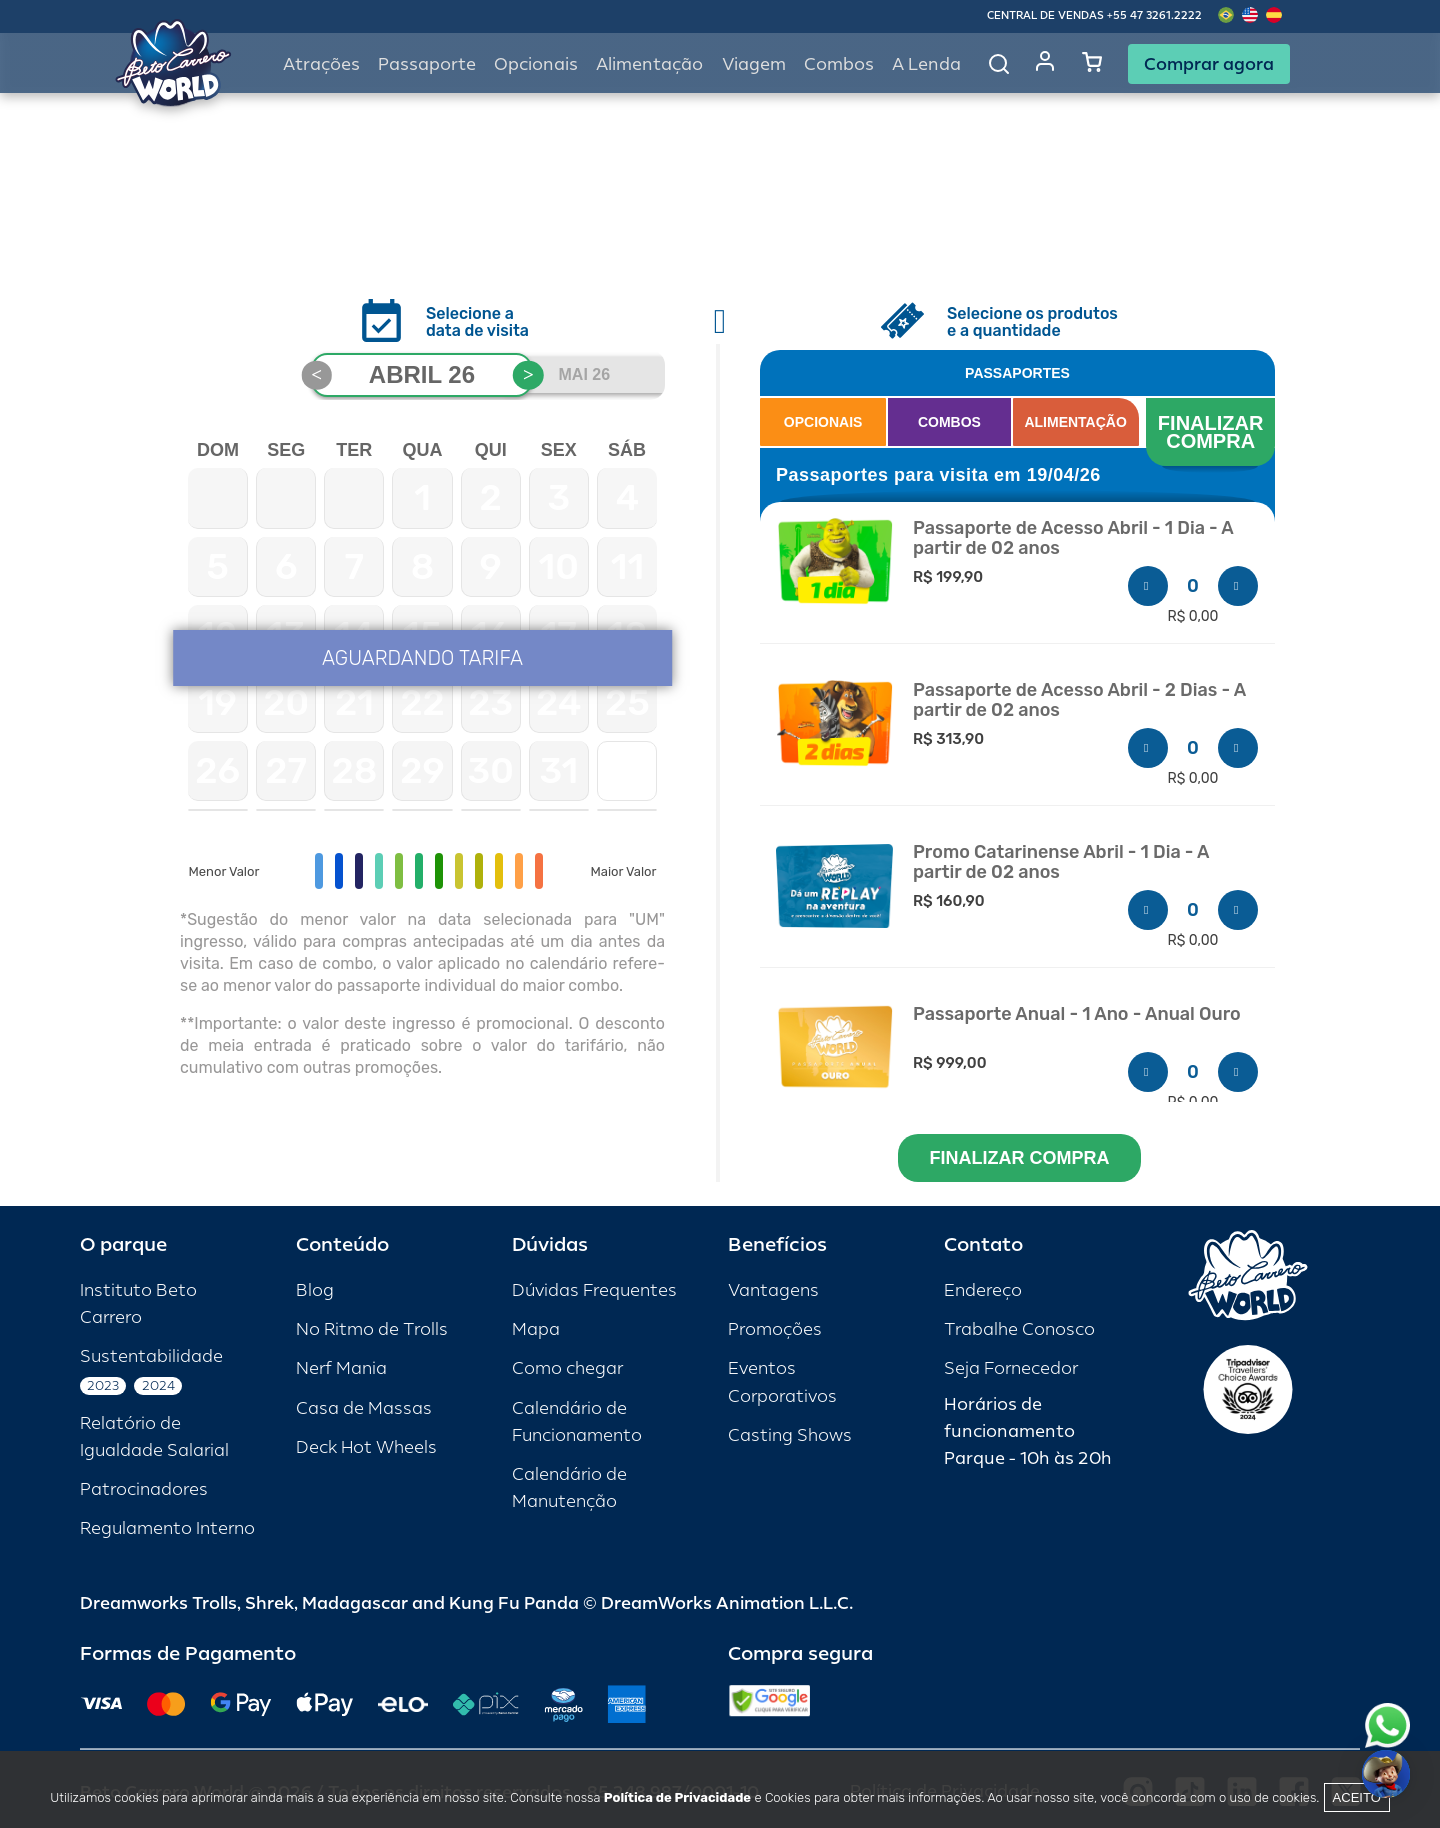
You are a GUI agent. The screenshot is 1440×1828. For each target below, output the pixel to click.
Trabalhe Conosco (1019, 1329)
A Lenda (926, 64)
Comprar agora (1209, 64)
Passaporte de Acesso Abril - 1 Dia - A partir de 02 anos (1073, 538)
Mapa (536, 1329)
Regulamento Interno (167, 1528)
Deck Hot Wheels (366, 1447)
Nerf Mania (341, 1368)
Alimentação (649, 64)
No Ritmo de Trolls (372, 1329)
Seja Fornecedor (1011, 1368)
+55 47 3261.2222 (1154, 15)
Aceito (1357, 1797)
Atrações (321, 64)
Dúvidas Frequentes (594, 1290)
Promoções (775, 1329)
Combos (839, 64)
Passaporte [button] (427, 64)
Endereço (983, 1290)
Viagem (754, 64)
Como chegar (567, 1368)
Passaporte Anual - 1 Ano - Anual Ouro (1077, 1014)
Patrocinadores (144, 1489)
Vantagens (773, 1290)
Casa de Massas (364, 1408)
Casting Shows (790, 1435)
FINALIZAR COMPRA (1213, 432)
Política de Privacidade (677, 1797)
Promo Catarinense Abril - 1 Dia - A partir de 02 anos (1061, 862)
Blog (315, 1290)
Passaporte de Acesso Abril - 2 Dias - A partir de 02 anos (1079, 700)
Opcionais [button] (536, 64)
